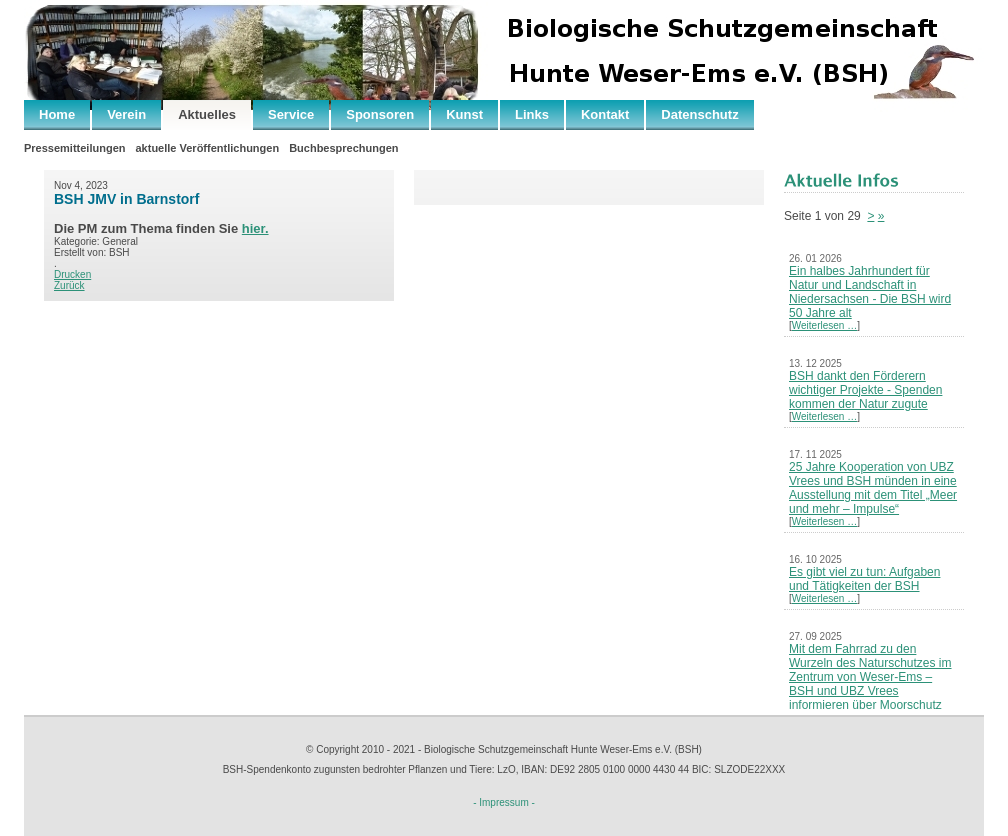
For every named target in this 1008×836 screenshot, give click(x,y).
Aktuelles (207, 114)
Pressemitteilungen (74, 148)
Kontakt (605, 114)
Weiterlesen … (824, 325)
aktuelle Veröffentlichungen (207, 148)
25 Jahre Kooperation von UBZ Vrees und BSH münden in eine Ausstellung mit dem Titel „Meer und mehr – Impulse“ (873, 488)
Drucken (72, 274)
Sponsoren (380, 114)
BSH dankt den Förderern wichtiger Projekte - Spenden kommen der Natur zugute (865, 390)
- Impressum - (504, 802)
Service (291, 114)
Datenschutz (699, 114)
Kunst (464, 114)
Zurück (69, 285)
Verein (126, 114)
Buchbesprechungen (343, 148)
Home (57, 114)
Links (532, 114)
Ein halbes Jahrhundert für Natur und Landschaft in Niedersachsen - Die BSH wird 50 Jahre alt (870, 292)
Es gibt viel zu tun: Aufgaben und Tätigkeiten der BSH (864, 579)
